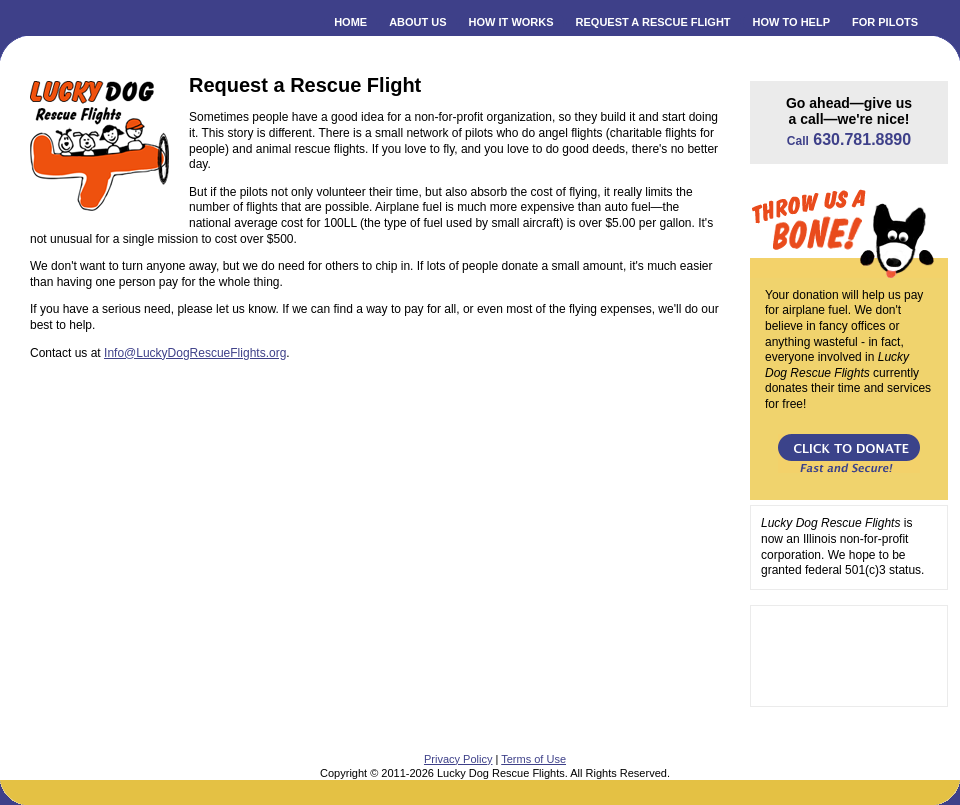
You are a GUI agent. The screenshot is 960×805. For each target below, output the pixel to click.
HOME (350, 22)
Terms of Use (533, 759)
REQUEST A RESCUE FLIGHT (653, 22)
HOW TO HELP (791, 22)
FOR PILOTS (885, 22)
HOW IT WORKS (511, 22)
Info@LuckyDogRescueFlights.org (195, 353)
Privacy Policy (458, 759)
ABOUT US (417, 22)
